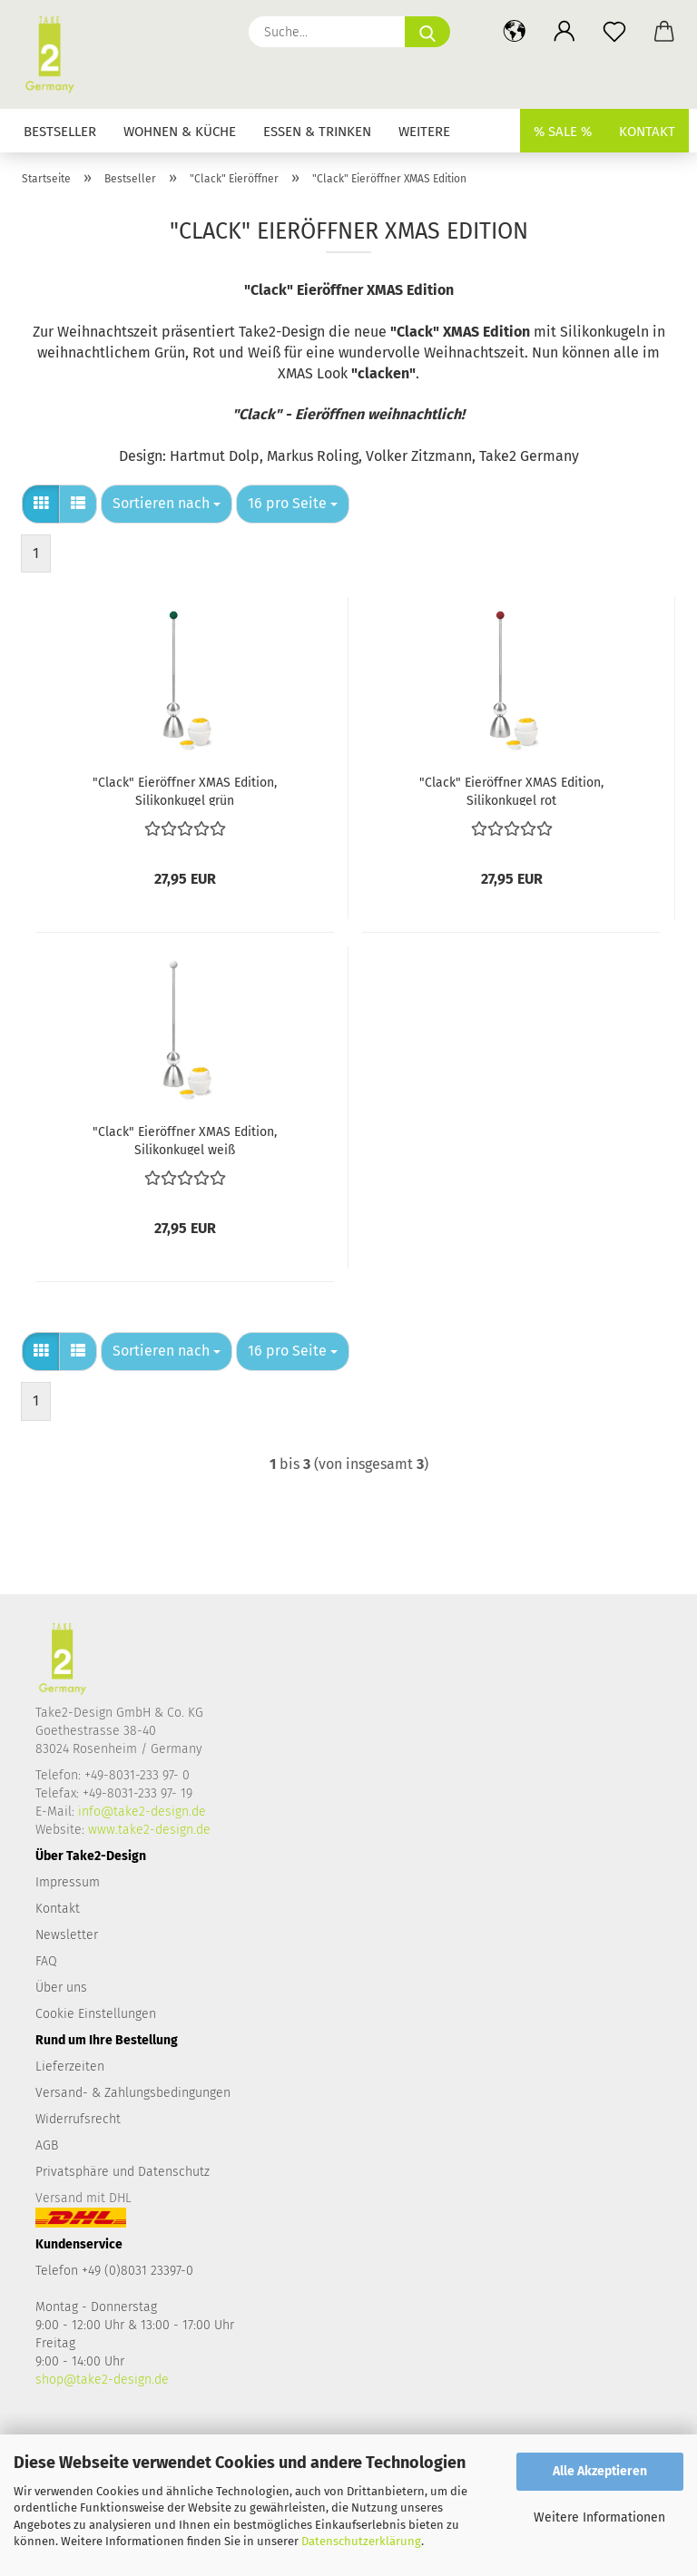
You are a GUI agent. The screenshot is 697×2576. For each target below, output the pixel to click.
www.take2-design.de (149, 1829)
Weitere (424, 131)
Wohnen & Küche (179, 131)
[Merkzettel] (614, 32)
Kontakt (647, 131)
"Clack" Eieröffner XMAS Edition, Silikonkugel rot (511, 790)
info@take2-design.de (142, 1811)
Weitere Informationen (599, 2517)
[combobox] (166, 504)
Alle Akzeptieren (600, 2471)
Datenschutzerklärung (361, 2541)
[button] (514, 32)
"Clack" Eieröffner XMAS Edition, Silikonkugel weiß (185, 1139)
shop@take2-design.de (102, 2379)
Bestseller (60, 131)
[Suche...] (427, 31)
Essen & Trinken (317, 131)
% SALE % (563, 131)
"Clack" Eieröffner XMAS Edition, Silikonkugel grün (185, 790)
